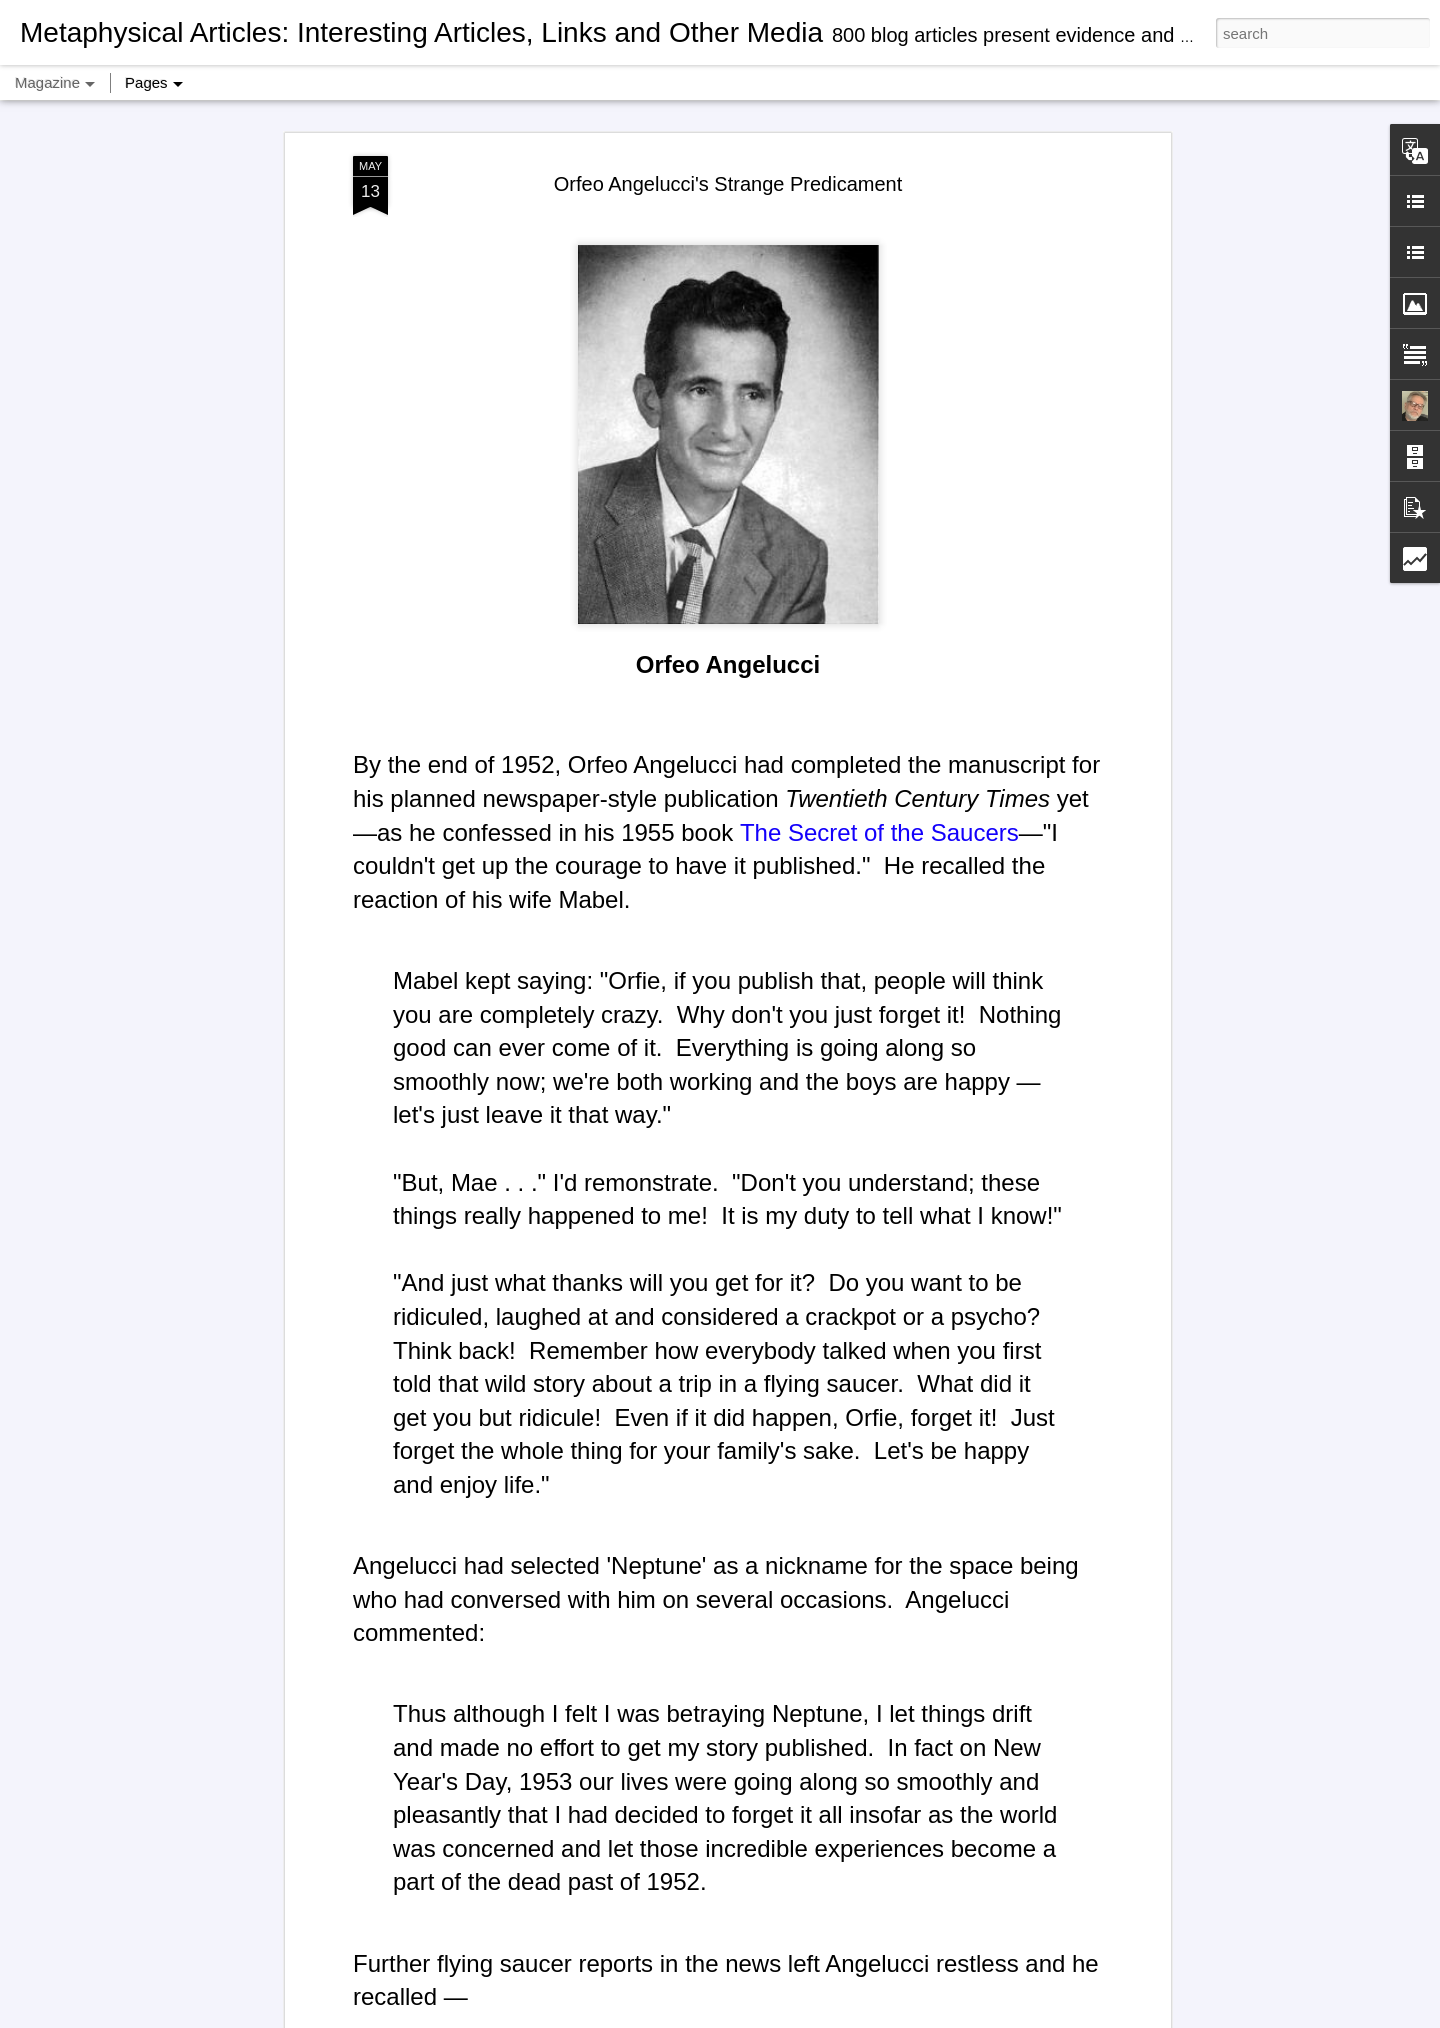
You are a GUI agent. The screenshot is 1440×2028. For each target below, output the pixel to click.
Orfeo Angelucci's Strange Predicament (728, 103)
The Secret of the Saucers (879, 751)
